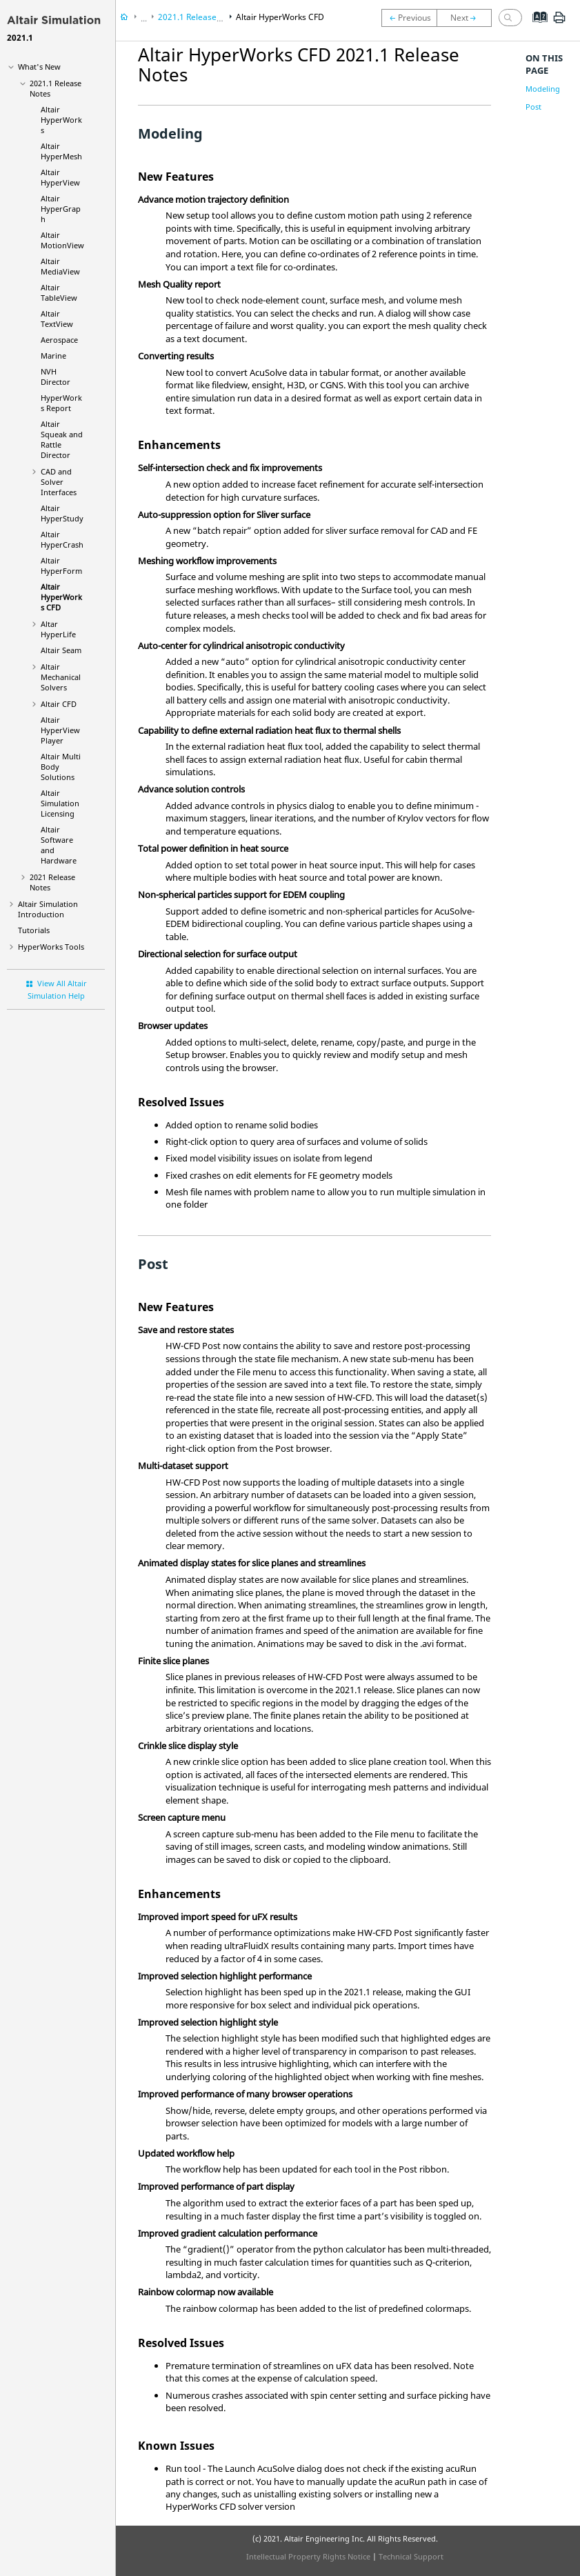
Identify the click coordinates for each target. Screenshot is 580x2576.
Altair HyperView (60, 177)
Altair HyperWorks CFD (61, 596)
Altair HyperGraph (61, 208)
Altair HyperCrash (62, 539)
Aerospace (59, 340)
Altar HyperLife (58, 629)
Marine (53, 355)
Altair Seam (61, 650)
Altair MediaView (60, 266)
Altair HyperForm (61, 565)
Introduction (48, 909)
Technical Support (411, 2556)
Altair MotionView (62, 240)
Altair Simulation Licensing (60, 803)
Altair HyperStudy (62, 513)
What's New (39, 66)
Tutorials (34, 930)
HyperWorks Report (61, 402)
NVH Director (55, 376)
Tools (51, 946)
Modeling (543, 88)
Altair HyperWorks (61, 119)
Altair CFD (59, 704)
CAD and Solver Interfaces (59, 481)
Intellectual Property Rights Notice (308, 2556)
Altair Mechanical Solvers (61, 676)
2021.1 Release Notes (199, 17)
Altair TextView (57, 318)
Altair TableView (59, 292)
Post (533, 106)
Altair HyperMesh (61, 151)
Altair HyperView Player (60, 730)
